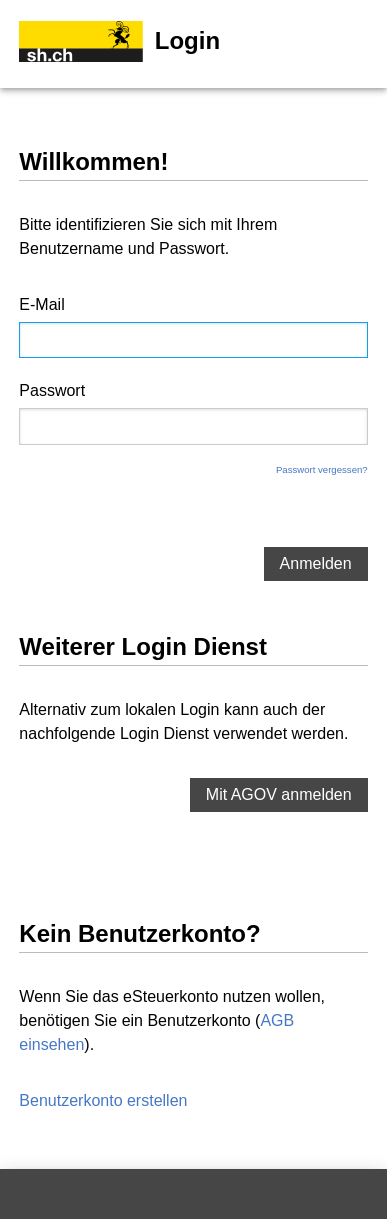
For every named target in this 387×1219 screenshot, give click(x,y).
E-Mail (41, 304)
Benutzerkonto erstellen (103, 1100)
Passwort (52, 390)
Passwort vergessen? (322, 469)
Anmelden (316, 563)
